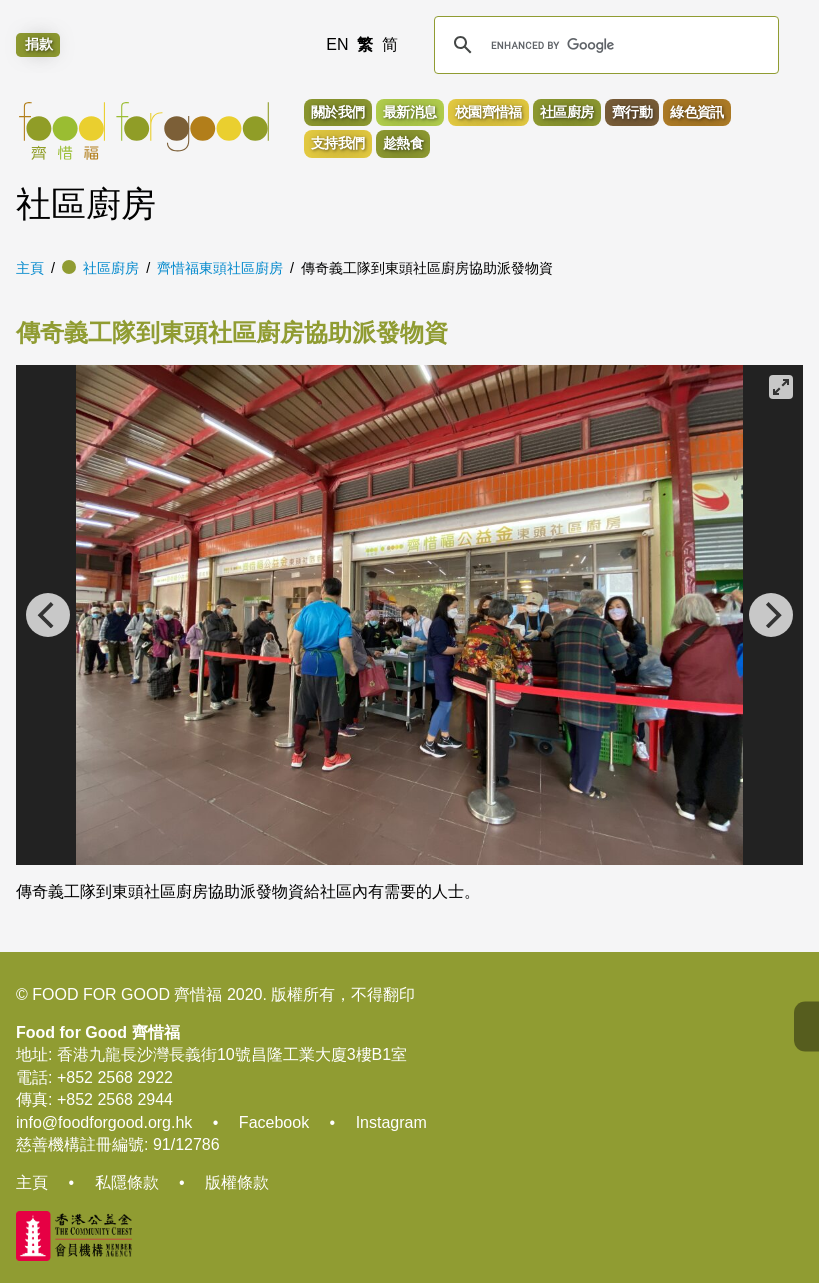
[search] (604, 45)
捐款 (39, 45)
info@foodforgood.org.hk (104, 1122)
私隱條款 (127, 1182)
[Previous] (48, 615)
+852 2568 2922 (115, 1077)
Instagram (391, 1122)
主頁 (30, 268)
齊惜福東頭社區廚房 (220, 268)
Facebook (274, 1122)
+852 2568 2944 (115, 1099)
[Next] (771, 615)
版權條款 (237, 1182)
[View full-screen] (781, 387)
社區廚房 (111, 268)
